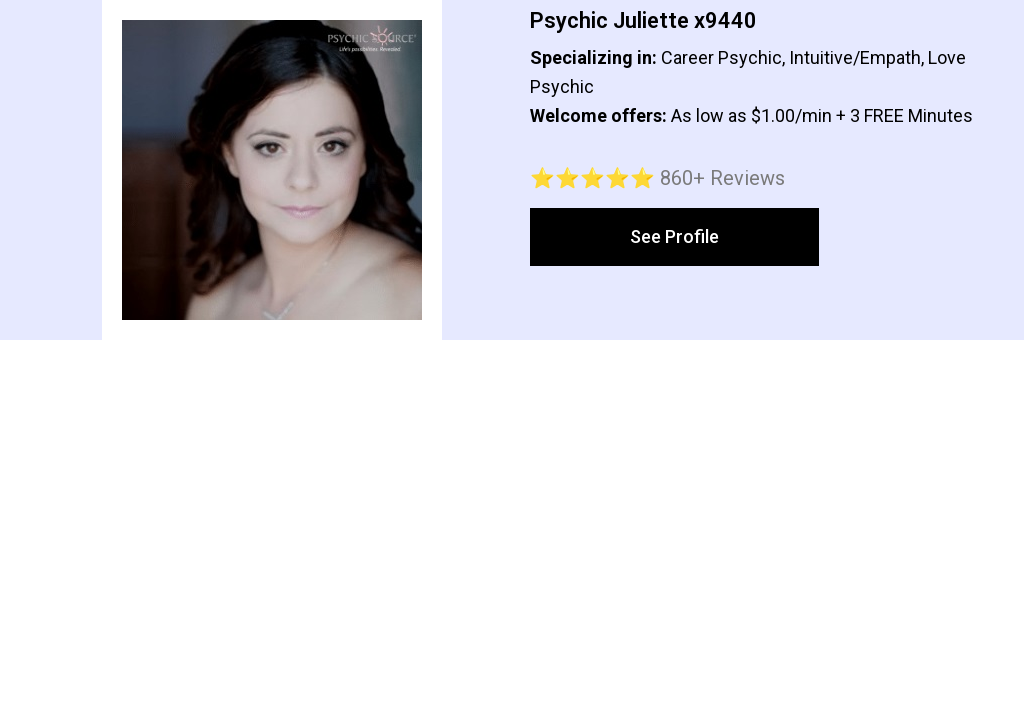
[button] (674, 237)
